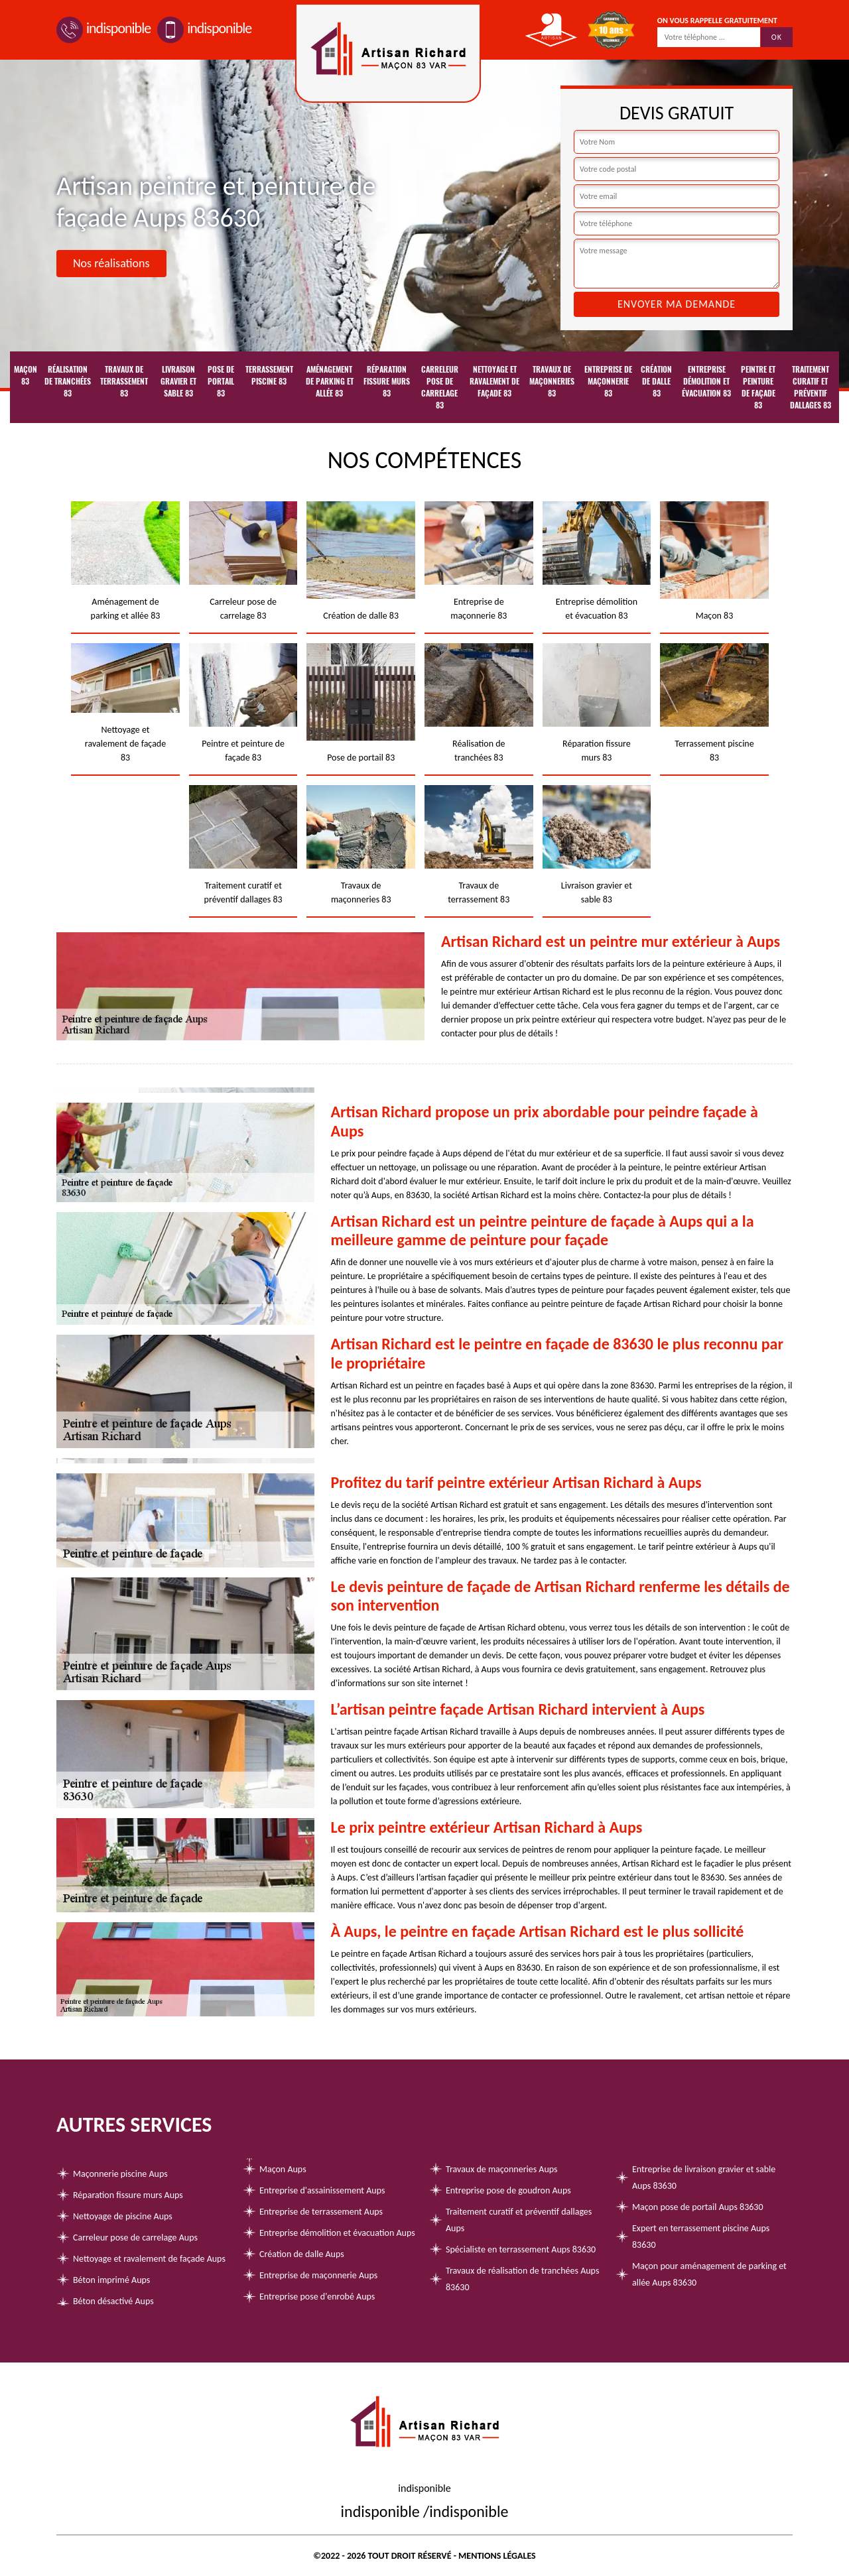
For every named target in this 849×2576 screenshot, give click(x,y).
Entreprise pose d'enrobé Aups (317, 2296)
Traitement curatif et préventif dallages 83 (810, 387)
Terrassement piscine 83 (269, 375)
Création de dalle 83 (656, 381)
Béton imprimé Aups (111, 2280)
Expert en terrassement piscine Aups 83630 (700, 2236)
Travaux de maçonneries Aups (502, 2169)
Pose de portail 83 (221, 381)
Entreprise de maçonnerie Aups (318, 2275)
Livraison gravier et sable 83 (178, 381)
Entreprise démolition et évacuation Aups (337, 2233)
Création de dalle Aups (301, 2254)
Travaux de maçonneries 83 (551, 381)
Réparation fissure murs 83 (386, 381)
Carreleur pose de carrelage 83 (439, 387)
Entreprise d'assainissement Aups (322, 2190)
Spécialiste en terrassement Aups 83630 (521, 2249)
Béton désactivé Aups (113, 2301)
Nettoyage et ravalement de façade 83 (494, 381)
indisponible (103, 28)
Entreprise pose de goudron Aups (508, 2190)
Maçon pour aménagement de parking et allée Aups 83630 (709, 2274)
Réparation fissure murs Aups (128, 2195)
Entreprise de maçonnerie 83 (608, 381)
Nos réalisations (111, 263)
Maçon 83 (25, 375)
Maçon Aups (282, 2169)
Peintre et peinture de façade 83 (758, 387)
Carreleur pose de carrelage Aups (135, 2237)
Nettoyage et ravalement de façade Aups (149, 2258)
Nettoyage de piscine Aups (122, 2216)
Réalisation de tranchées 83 (67, 381)
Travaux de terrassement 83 (124, 381)
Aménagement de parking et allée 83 (330, 381)
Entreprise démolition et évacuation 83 (706, 381)
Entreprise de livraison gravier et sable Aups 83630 (703, 2177)
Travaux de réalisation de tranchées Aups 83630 (522, 2279)
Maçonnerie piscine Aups (120, 2173)
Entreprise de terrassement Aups (321, 2211)
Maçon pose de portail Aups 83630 (697, 2207)
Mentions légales (497, 2555)
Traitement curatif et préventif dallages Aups (519, 2220)
